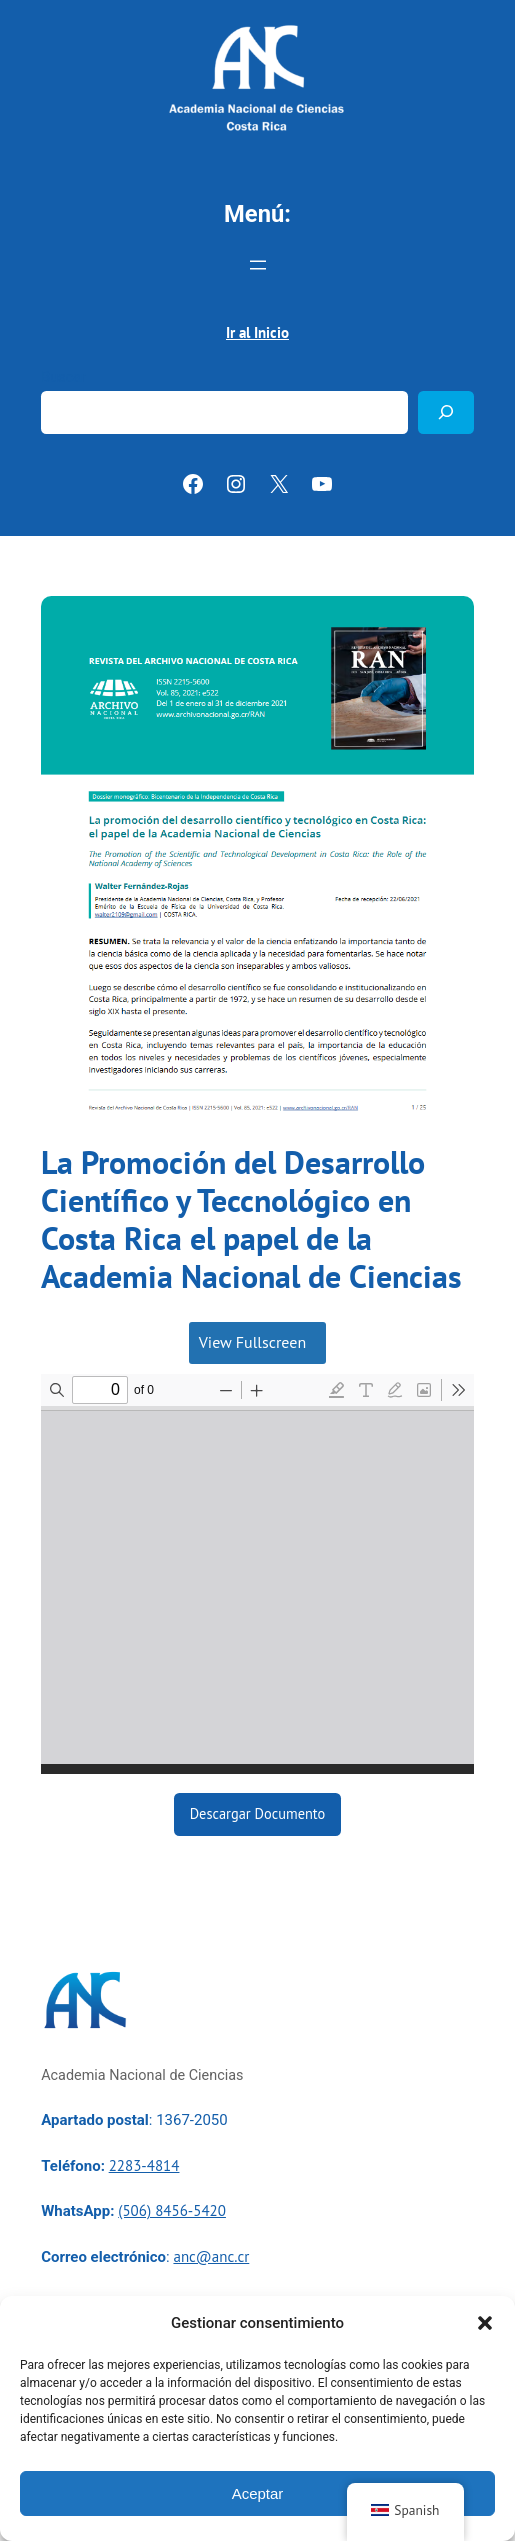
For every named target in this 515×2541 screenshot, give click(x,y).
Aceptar (258, 2493)
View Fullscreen (252, 1342)
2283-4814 (144, 2165)
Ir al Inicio (257, 332)
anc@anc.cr (211, 2256)
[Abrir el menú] (258, 265)
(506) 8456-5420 (172, 2210)
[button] (485, 2323)
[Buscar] (446, 412)
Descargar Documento (258, 1813)
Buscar (63, 377)
